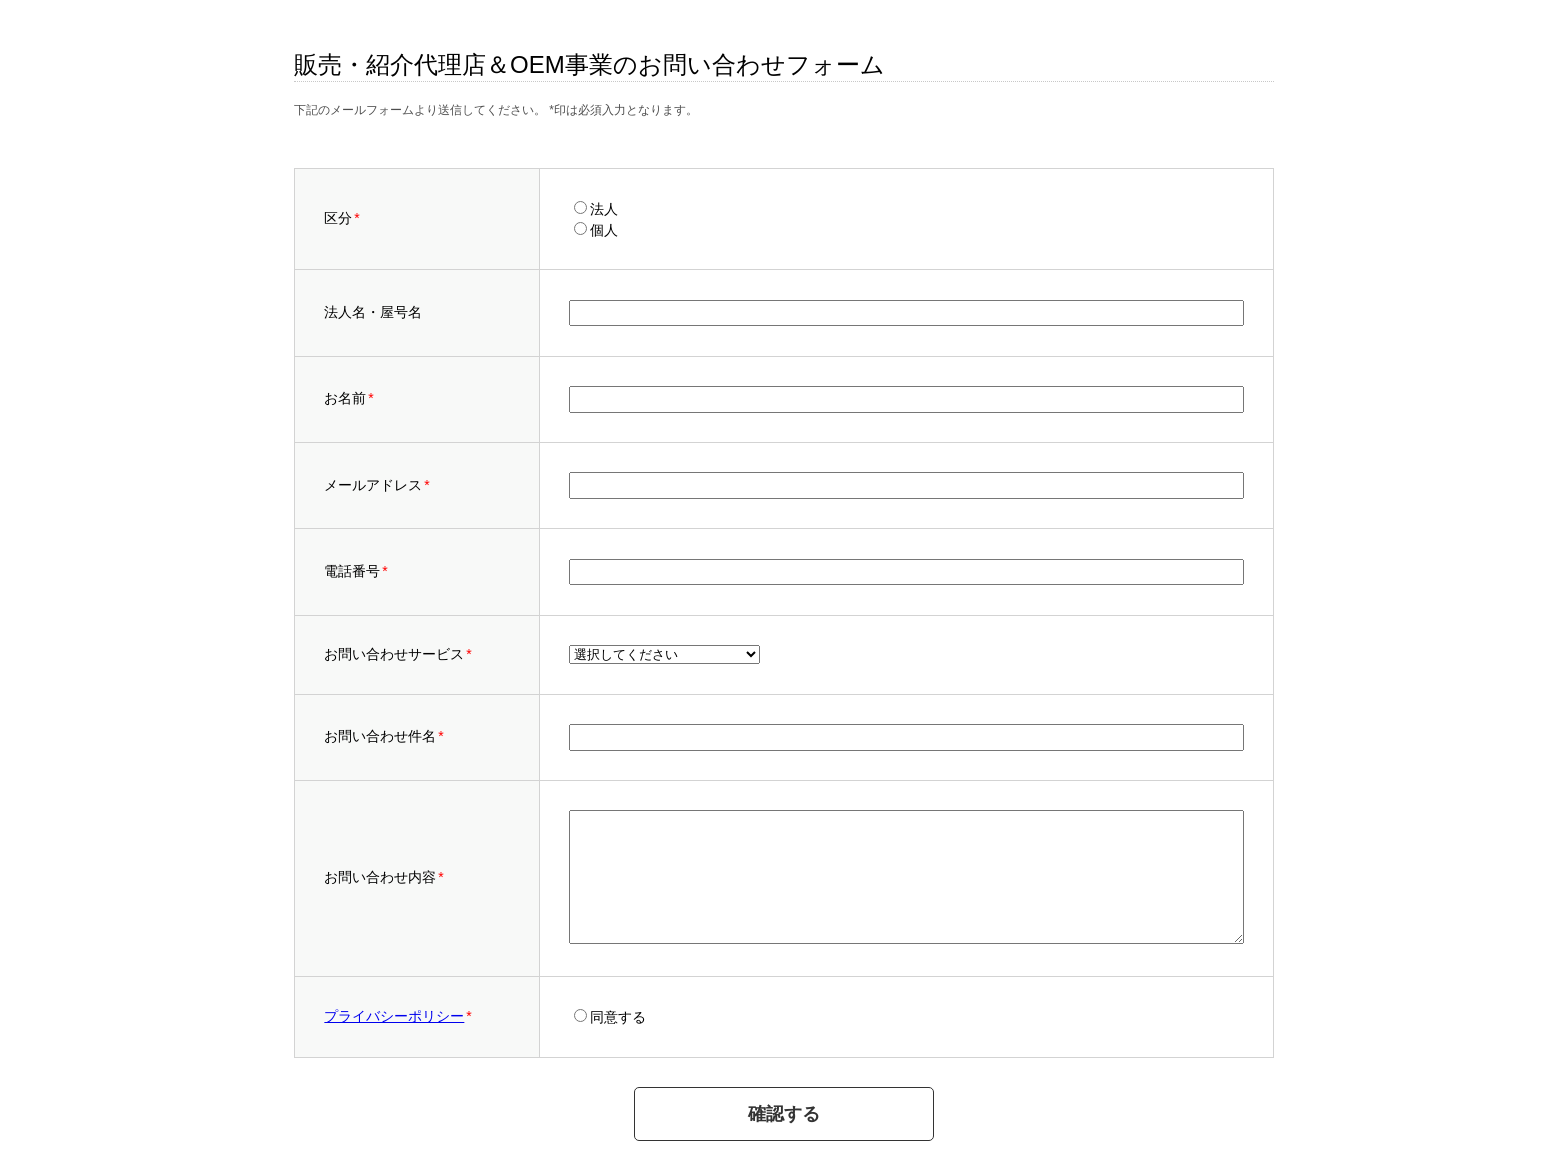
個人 (604, 230)
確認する (784, 1114)
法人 (604, 209)
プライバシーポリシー (394, 1016)
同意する (618, 1017)
